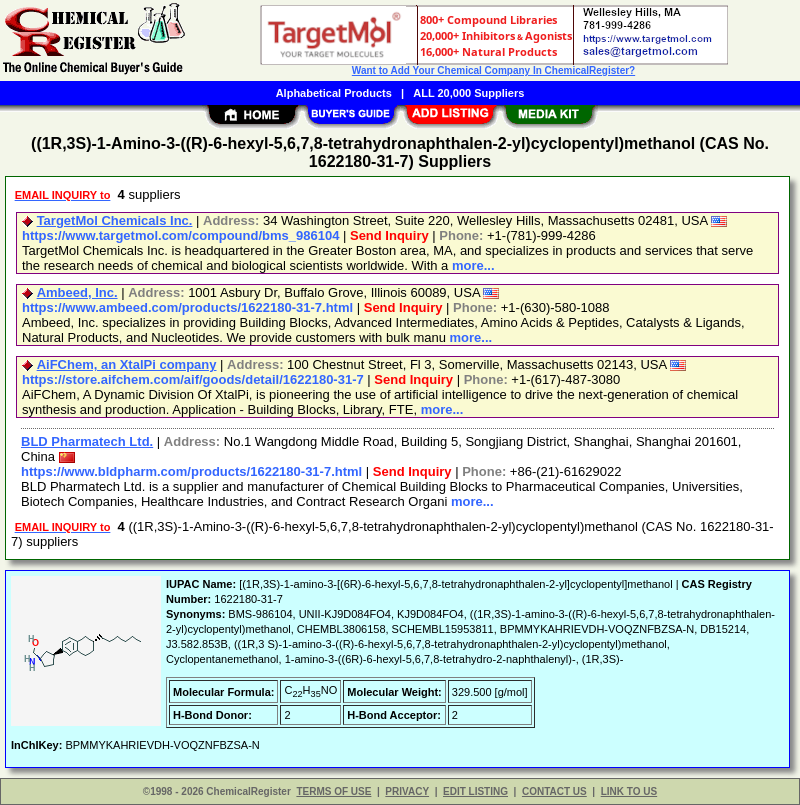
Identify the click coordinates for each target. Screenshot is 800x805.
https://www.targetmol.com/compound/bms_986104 (180, 235)
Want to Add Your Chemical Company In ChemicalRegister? (493, 70)
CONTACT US (554, 791)
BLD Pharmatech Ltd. (87, 441)
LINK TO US (629, 791)
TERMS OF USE (333, 791)
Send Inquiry (389, 235)
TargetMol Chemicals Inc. (115, 220)
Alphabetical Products (334, 93)
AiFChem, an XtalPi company (127, 364)
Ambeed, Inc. (77, 292)
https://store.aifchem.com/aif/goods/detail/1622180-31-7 (193, 379)
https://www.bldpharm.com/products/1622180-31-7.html (191, 471)
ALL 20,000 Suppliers (468, 93)
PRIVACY (407, 791)
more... (473, 265)
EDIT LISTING (475, 791)
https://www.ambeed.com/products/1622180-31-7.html (187, 307)
